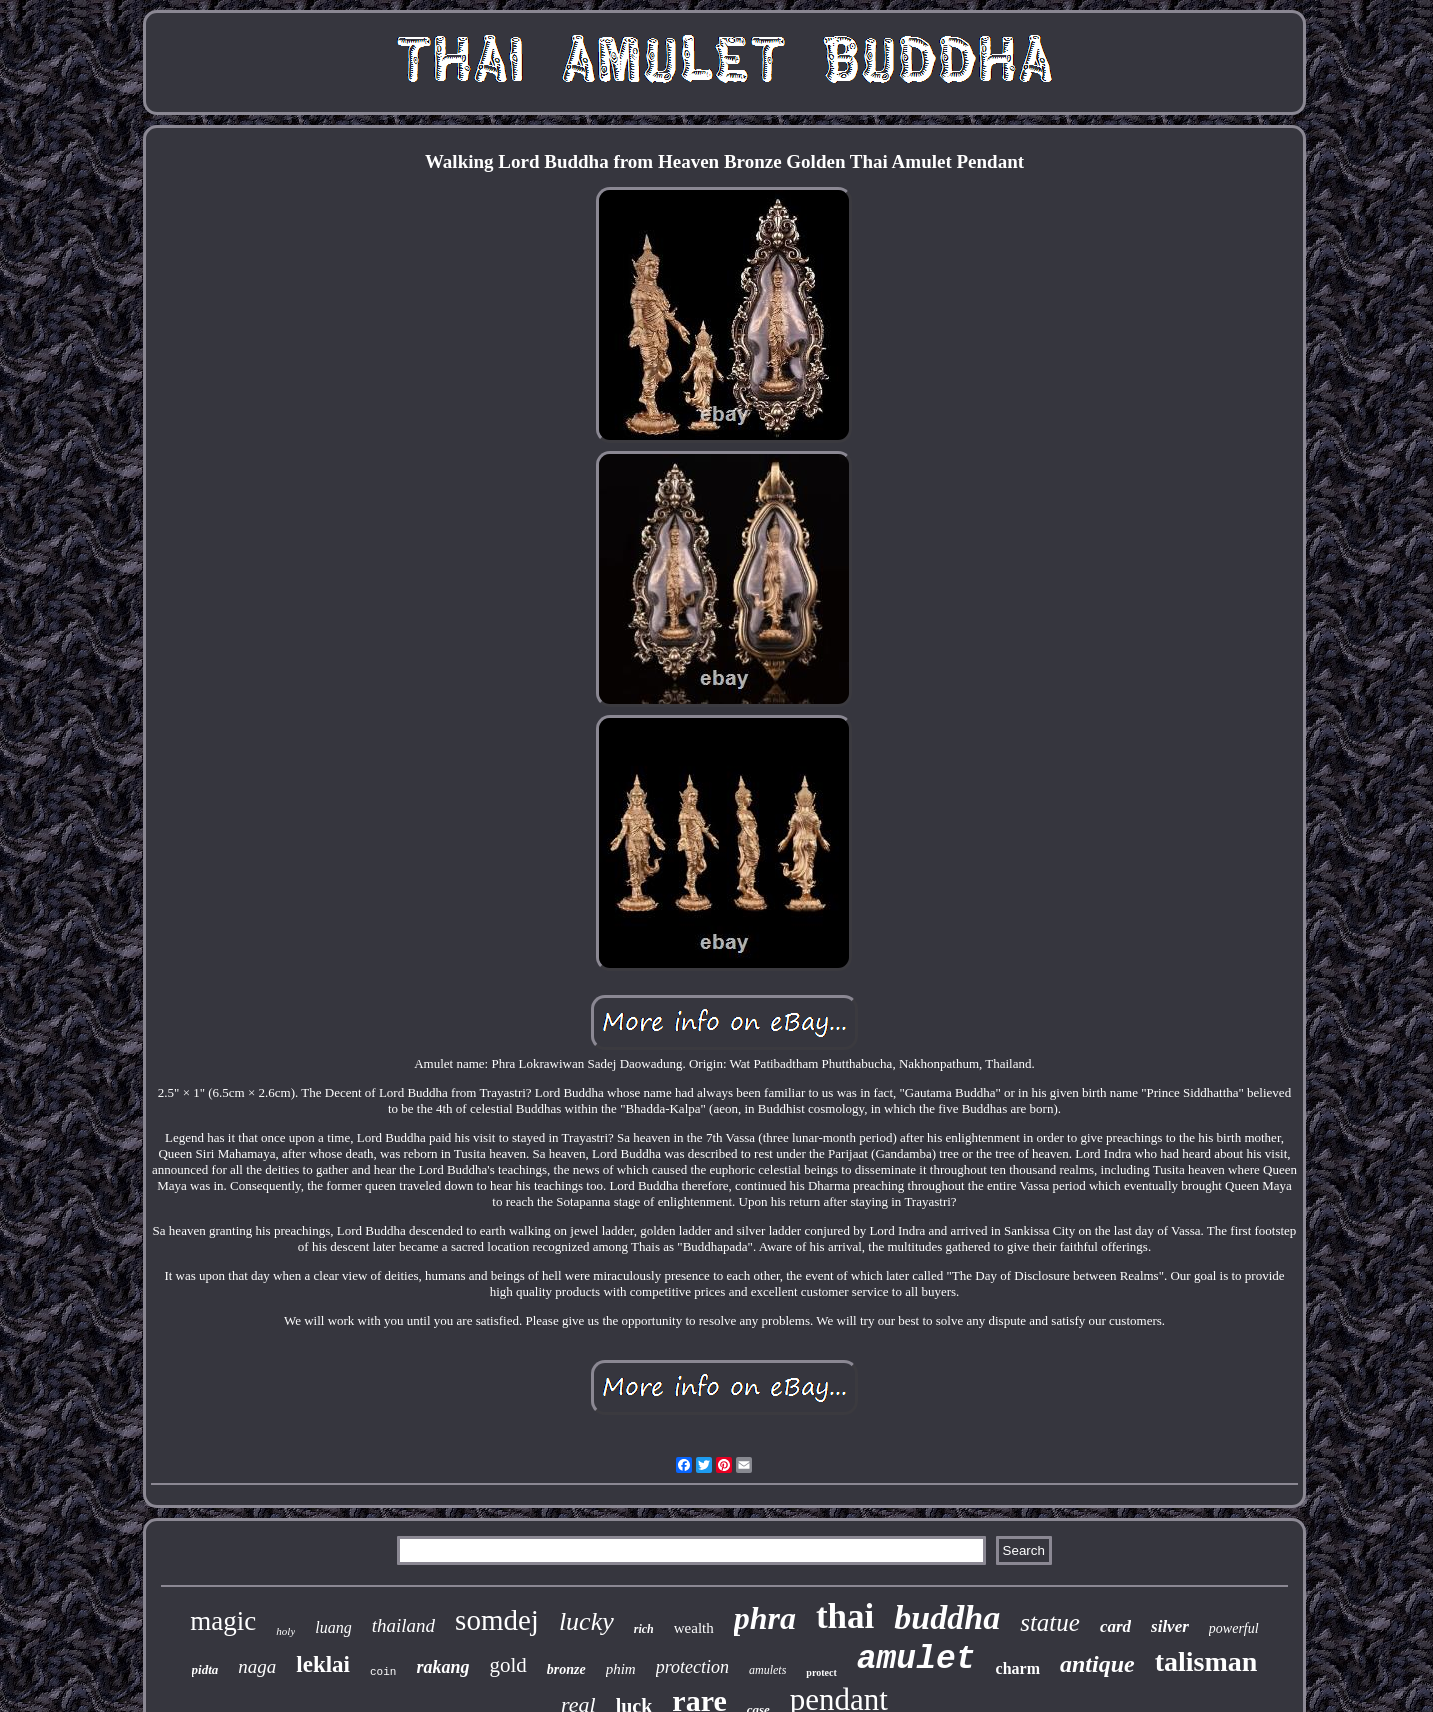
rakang (442, 1667)
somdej (497, 1620)
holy (285, 1631)
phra (765, 1618)
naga (257, 1666)
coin (383, 1672)
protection (692, 1667)
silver (1170, 1626)
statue (1050, 1622)
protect (821, 1672)
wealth (694, 1628)
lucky (586, 1621)
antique (1097, 1664)
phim (621, 1669)
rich (644, 1629)
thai (845, 1616)
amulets (767, 1670)
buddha (947, 1617)
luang (333, 1627)
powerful (1234, 1628)
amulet (916, 1659)
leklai (323, 1664)
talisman (1206, 1661)
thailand (403, 1625)
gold (507, 1665)
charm (1018, 1668)
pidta (205, 1669)
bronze (566, 1669)
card (1115, 1626)
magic (223, 1621)
